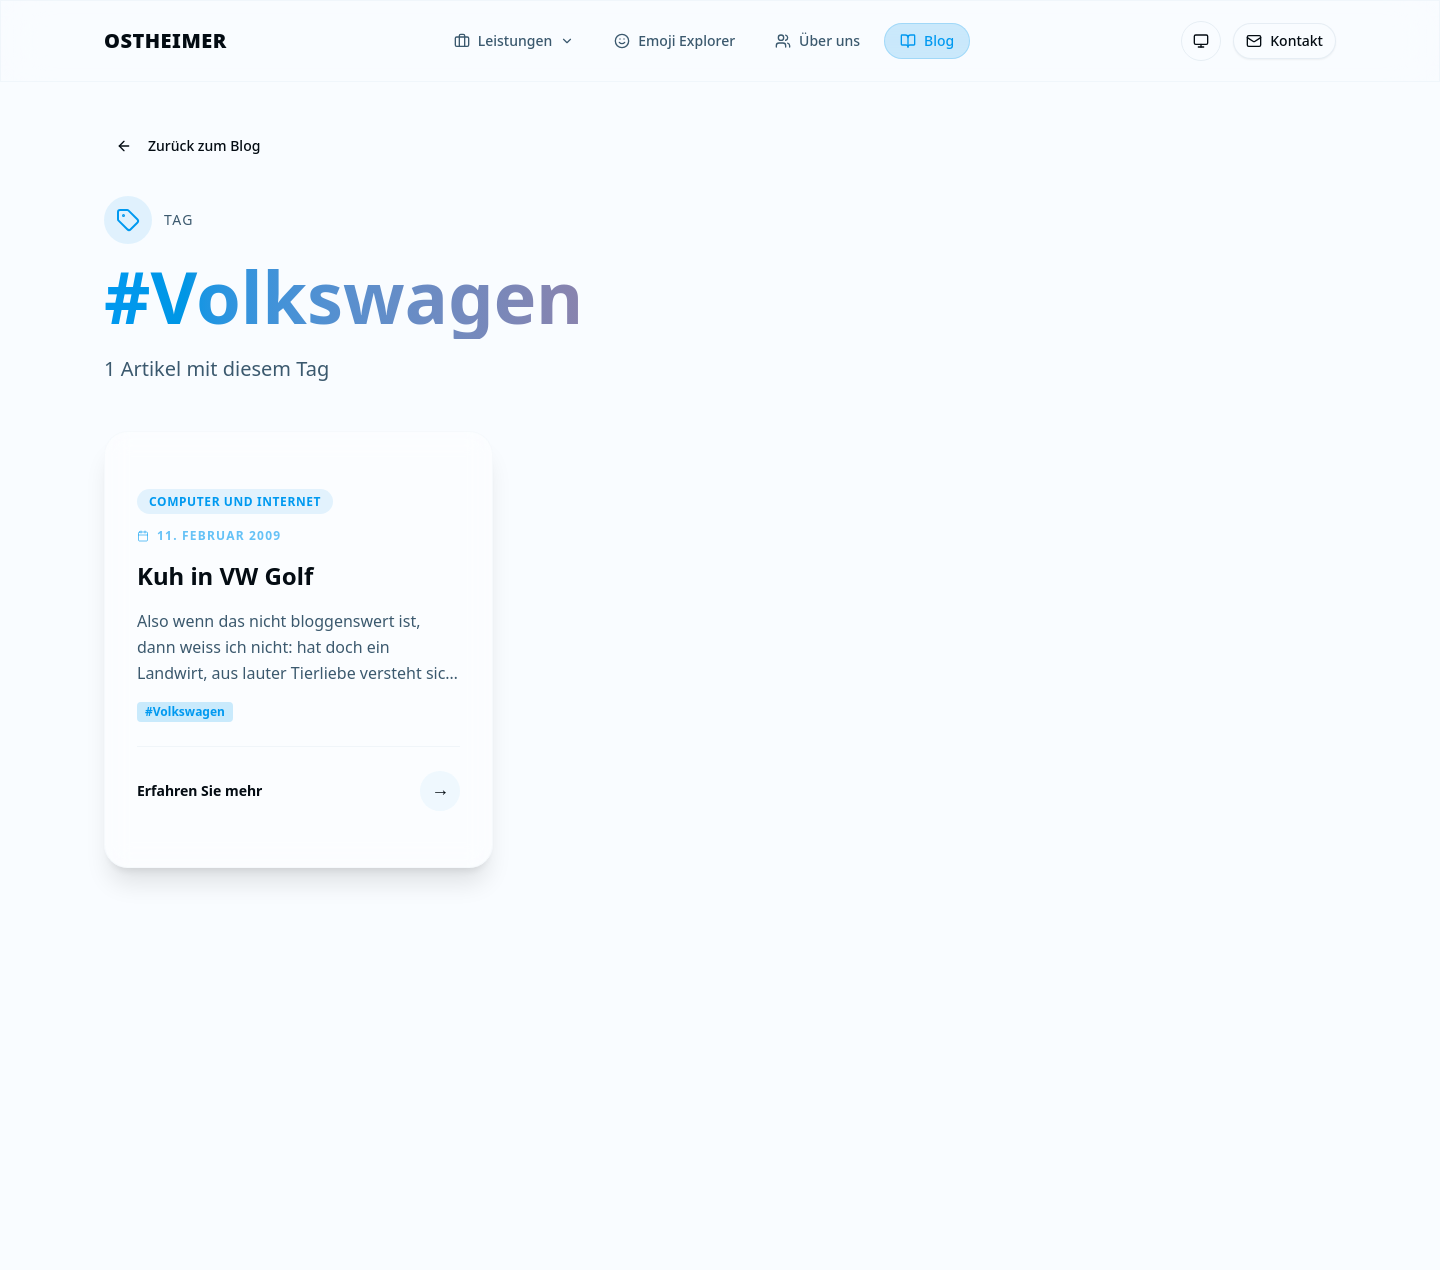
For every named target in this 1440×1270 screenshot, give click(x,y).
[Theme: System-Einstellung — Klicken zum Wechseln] (1201, 41)
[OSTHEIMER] (165, 41)
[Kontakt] (1284, 41)
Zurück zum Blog (188, 145)
